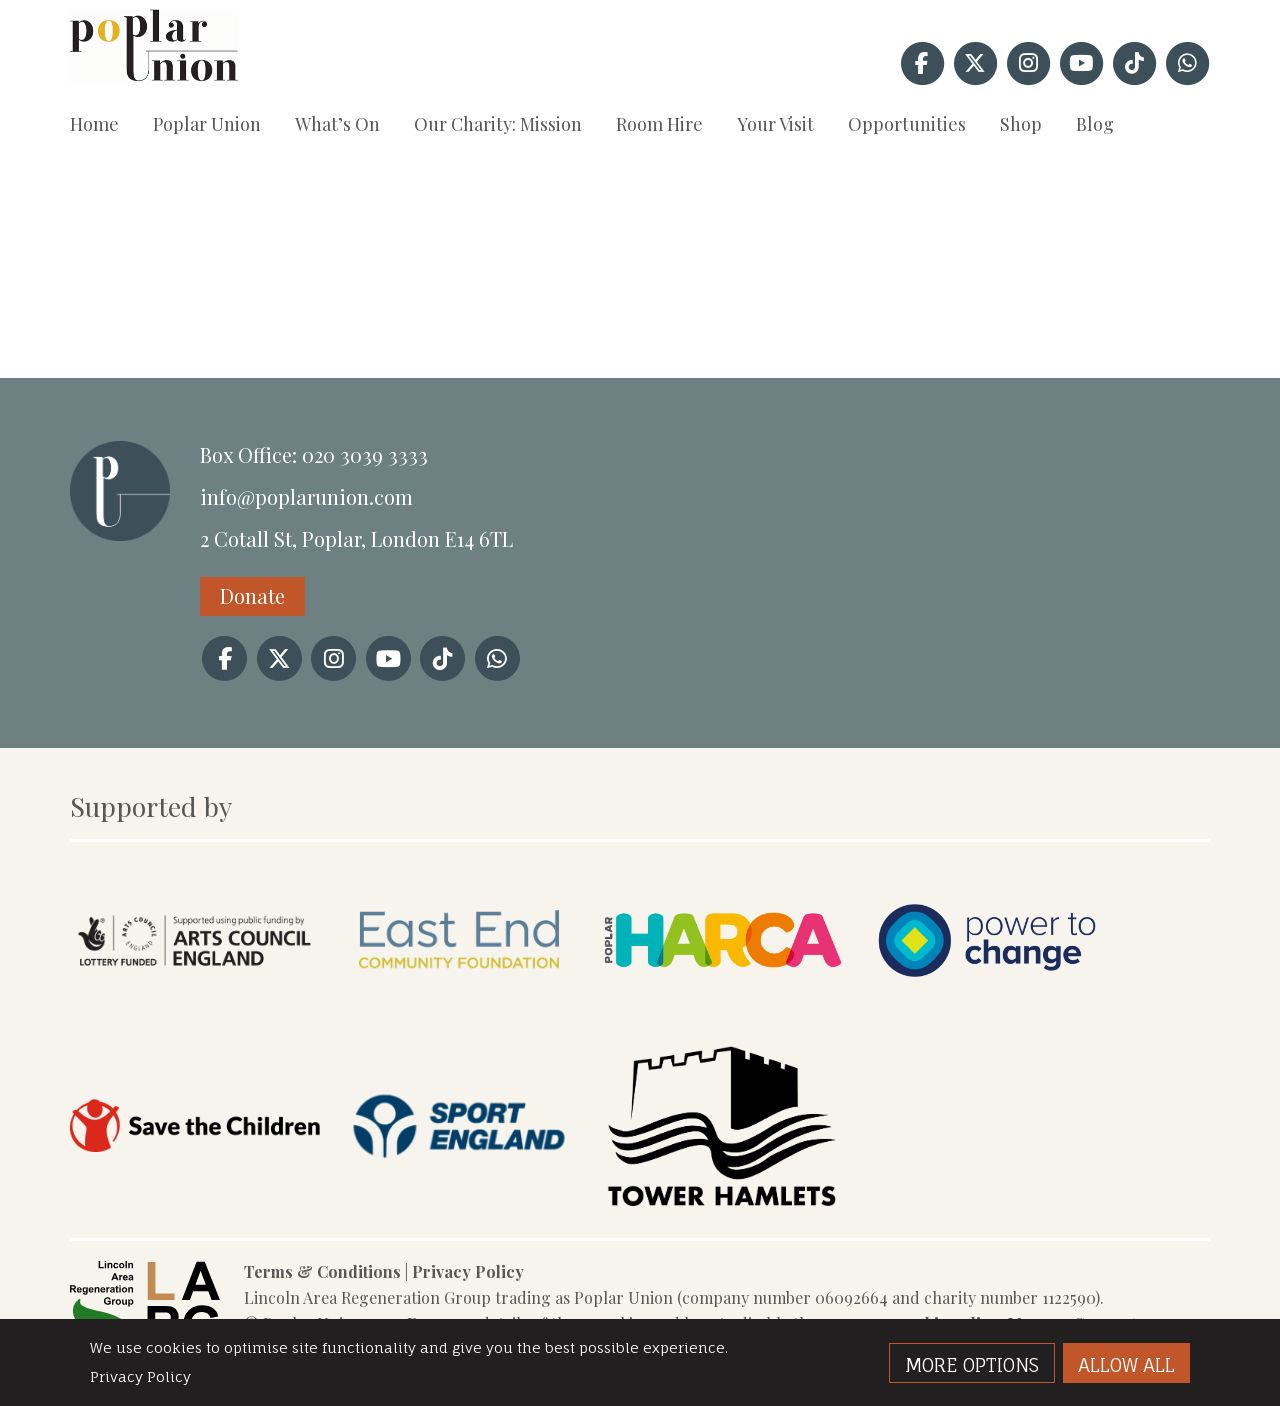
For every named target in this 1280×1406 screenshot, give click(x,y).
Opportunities (907, 124)
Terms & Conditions (322, 1271)
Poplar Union (207, 124)
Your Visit (775, 124)
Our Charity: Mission (498, 124)
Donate (252, 595)
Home (94, 124)
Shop (1021, 124)
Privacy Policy (468, 1271)
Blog (1095, 124)
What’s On (337, 124)
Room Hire (659, 124)
